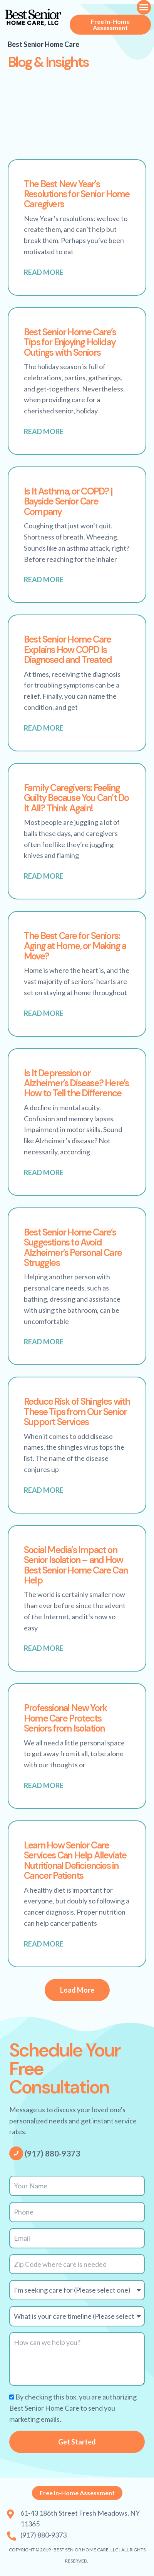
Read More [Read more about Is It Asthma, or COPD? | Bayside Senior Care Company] (44, 579)
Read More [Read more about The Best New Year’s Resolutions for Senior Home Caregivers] (44, 272)
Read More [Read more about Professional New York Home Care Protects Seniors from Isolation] (44, 1785)
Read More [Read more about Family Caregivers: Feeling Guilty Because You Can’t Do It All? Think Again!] (44, 876)
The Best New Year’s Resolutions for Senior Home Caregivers (76, 194)
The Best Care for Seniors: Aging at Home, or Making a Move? (75, 946)
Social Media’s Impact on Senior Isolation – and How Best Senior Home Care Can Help (75, 1565)
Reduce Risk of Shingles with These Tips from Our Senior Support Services (77, 1411)
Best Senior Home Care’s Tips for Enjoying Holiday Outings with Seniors (70, 342)
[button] (144, 7)
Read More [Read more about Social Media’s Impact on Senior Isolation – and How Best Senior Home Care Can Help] (44, 1648)
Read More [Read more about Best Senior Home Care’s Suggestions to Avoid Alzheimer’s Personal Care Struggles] (44, 1341)
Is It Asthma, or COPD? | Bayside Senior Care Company (68, 501)
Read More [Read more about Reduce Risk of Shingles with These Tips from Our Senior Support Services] (44, 1490)
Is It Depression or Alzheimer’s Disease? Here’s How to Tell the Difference (76, 1083)
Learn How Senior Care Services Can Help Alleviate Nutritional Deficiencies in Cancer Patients (75, 1860)
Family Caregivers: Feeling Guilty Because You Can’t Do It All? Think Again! (76, 798)
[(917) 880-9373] (16, 2153)
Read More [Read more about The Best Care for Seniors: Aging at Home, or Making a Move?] (44, 1013)
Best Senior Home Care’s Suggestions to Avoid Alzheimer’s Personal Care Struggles (73, 1247)
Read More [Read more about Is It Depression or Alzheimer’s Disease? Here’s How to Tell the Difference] (44, 1172)
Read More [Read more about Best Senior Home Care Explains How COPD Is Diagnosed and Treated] (44, 727)
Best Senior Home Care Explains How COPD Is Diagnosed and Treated (68, 649)
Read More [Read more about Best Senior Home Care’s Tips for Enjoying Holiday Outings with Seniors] (44, 431)
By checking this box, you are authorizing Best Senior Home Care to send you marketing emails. (73, 2408)
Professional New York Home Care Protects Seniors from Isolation (65, 1718)
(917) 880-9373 (52, 2153)
